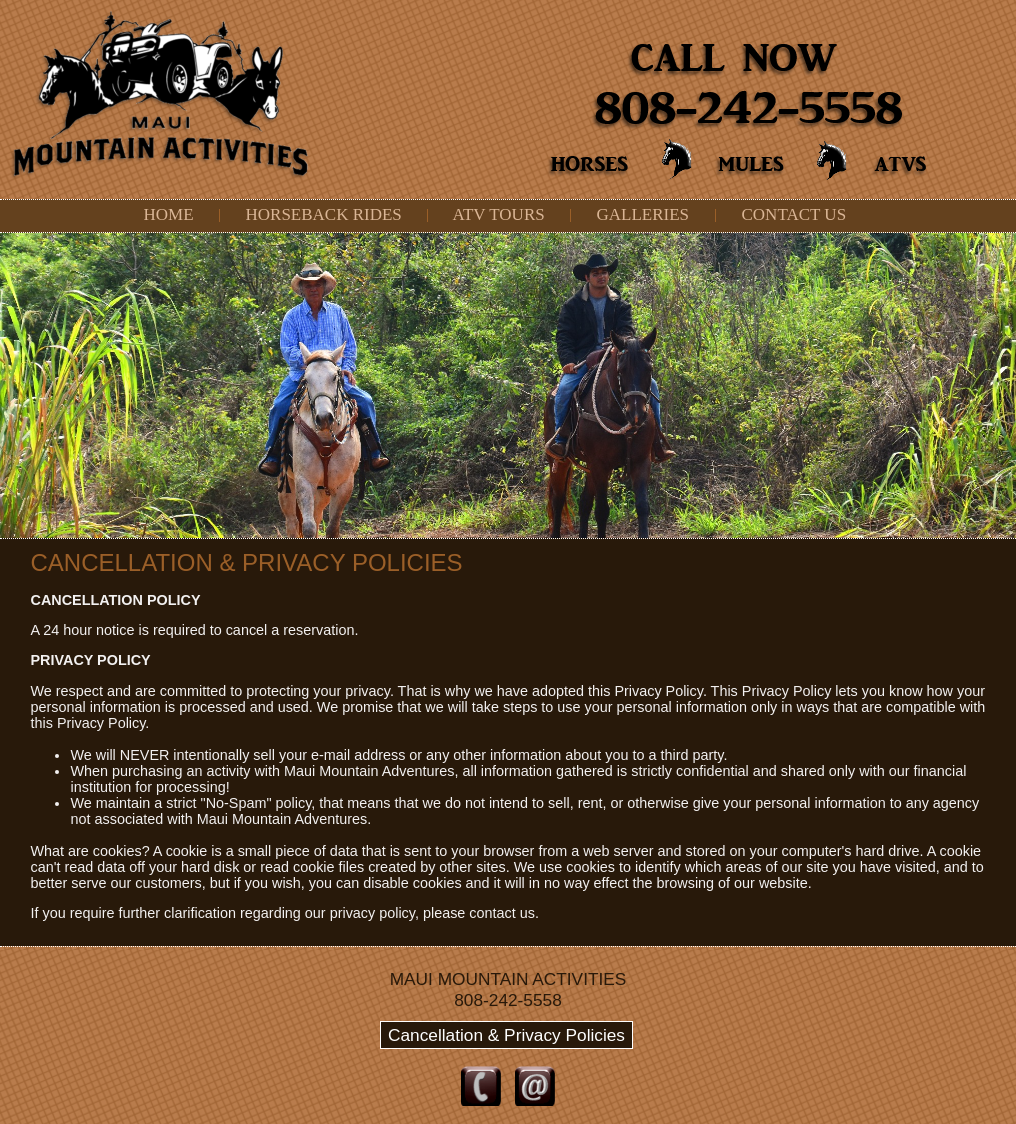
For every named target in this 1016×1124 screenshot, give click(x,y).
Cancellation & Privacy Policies (506, 1035)
